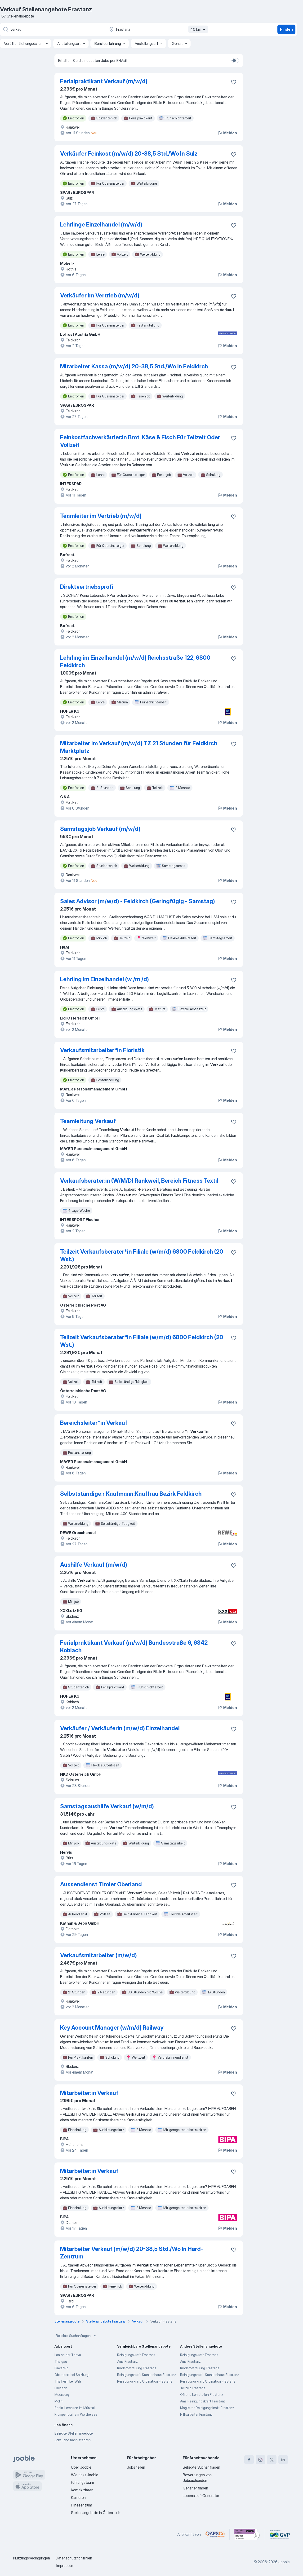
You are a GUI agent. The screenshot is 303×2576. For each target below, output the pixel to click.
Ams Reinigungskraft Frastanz (203, 2401)
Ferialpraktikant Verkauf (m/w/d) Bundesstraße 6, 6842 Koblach (134, 1646)
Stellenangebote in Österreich (95, 2512)
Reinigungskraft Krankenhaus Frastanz (146, 2375)
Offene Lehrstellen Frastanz (201, 2395)
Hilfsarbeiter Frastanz (196, 2414)
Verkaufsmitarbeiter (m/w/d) (98, 1955)
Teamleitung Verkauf (88, 1121)
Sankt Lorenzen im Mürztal (74, 2408)
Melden (227, 133)
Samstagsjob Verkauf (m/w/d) (100, 828)
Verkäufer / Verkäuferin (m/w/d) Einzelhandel (120, 1728)
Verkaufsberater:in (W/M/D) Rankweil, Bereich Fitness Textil (139, 1180)
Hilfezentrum (81, 2505)
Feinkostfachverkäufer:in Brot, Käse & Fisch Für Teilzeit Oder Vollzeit (140, 441)
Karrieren (78, 2497)
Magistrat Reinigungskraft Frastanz (207, 2408)
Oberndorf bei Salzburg (71, 2375)
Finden (286, 29)
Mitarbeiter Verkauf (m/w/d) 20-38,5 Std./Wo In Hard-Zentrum (131, 2252)
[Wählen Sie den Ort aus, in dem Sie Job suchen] (158, 29)
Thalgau (60, 2361)
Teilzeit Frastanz (192, 2388)
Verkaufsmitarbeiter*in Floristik (102, 1050)
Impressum (65, 2565)
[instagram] (260, 2459)
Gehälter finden (195, 2488)
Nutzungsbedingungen (31, 2558)
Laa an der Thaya (67, 2355)
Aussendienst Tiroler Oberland (101, 1884)
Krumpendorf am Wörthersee (75, 2414)
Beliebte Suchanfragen (76, 2335)
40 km (198, 29)
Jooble (284, 2561)
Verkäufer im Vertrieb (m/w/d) (99, 295)
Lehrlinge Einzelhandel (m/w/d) (101, 224)
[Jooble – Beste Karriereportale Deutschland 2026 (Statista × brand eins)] (247, 2534)
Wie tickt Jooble (84, 2474)
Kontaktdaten (82, 2490)
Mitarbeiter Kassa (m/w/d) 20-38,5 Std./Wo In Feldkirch (134, 366)
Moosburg (61, 2395)
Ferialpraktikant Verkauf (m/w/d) (103, 81)
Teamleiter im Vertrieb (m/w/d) (101, 515)
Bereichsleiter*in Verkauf (93, 1422)
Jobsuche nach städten (72, 2440)
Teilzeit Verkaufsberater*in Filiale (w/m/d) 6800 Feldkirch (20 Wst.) (141, 1255)
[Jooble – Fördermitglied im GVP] (280, 2534)
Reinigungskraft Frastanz (136, 2355)
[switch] (235, 60)
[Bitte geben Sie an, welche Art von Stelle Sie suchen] (52, 29)
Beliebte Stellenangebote (73, 2433)
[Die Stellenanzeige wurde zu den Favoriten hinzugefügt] (234, 82)
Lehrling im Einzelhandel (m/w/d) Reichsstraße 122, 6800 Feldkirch (135, 661)
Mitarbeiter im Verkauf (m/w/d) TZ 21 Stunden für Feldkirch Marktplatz (138, 747)
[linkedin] (283, 2459)
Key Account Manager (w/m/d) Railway (111, 2027)
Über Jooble (81, 2467)
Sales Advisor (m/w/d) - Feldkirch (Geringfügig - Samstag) (137, 901)
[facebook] (249, 2459)
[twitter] (271, 2459)
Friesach (60, 2388)
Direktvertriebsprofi (86, 586)
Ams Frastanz (127, 2361)
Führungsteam (82, 2482)
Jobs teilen (136, 2467)
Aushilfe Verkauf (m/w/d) (93, 1564)
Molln (58, 2401)
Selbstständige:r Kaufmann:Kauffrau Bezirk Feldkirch (131, 1493)
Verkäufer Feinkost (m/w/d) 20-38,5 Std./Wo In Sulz (128, 153)
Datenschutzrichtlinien (74, 2558)
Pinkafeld (61, 2368)
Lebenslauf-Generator (201, 2495)
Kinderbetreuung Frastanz (136, 2368)
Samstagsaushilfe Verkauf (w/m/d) (107, 1806)
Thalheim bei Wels (68, 2381)
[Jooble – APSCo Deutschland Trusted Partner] (215, 2534)
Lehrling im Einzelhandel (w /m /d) (104, 979)
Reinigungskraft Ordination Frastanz (144, 2381)
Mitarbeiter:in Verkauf (89, 2092)
